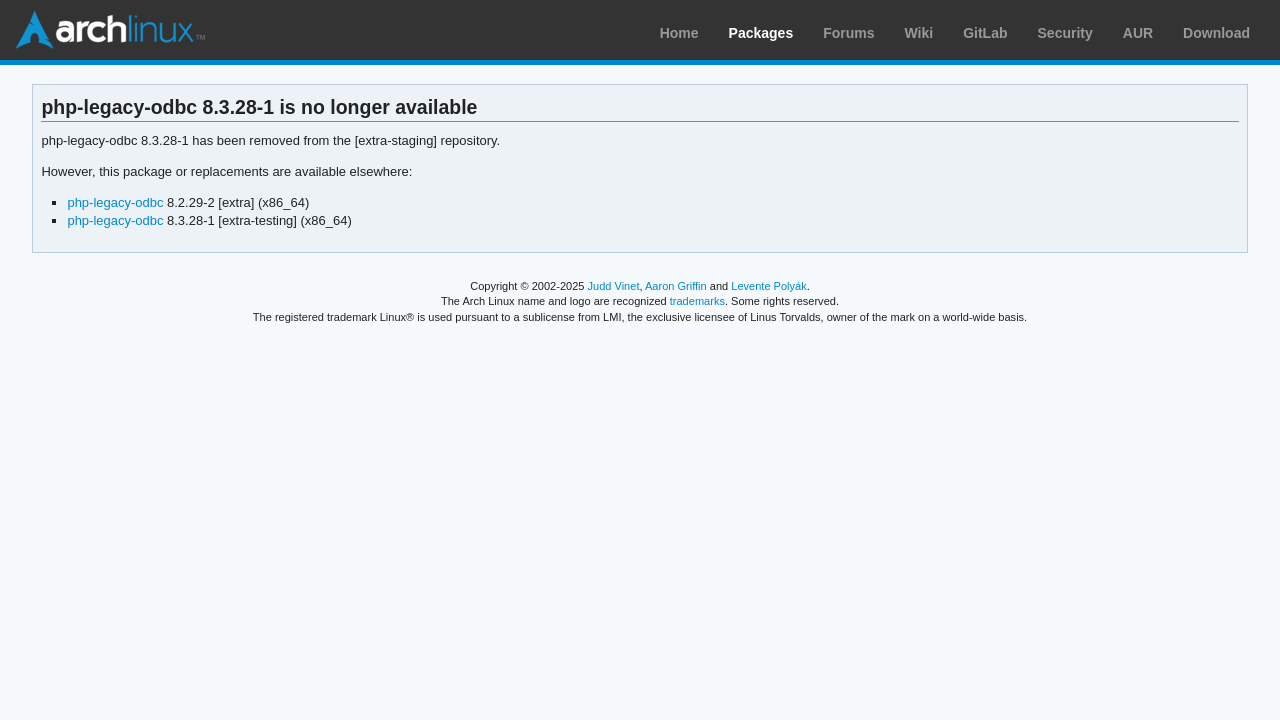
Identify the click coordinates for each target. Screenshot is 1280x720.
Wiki (919, 33)
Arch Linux (110, 30)
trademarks (697, 301)
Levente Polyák (768, 286)
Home (679, 33)
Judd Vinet (614, 286)
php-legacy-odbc (115, 202)
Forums (848, 33)
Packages (761, 33)
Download (1216, 33)
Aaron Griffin (676, 286)
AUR (1138, 33)
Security (1065, 33)
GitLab (985, 33)
